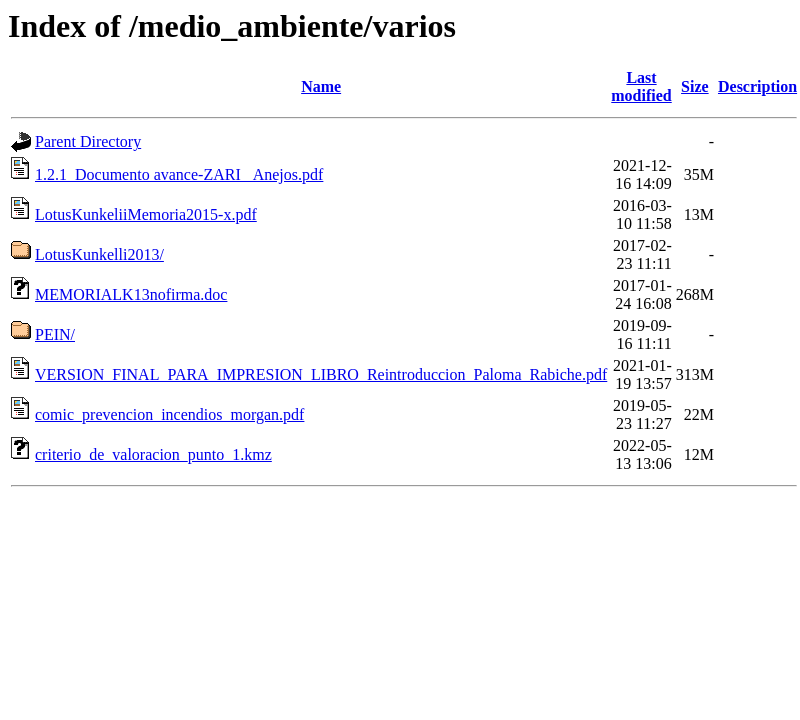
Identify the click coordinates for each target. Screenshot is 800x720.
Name (321, 86)
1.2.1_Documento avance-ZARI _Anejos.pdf (179, 174)
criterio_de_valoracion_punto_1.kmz (153, 454)
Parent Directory (88, 141)
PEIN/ (55, 334)
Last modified (641, 86)
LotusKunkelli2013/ (99, 254)
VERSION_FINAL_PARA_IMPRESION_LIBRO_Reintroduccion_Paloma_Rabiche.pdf (321, 374)
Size (695, 86)
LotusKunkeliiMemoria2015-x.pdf (146, 214)
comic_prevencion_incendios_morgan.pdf (169, 414)
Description (757, 86)
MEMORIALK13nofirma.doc (131, 294)
